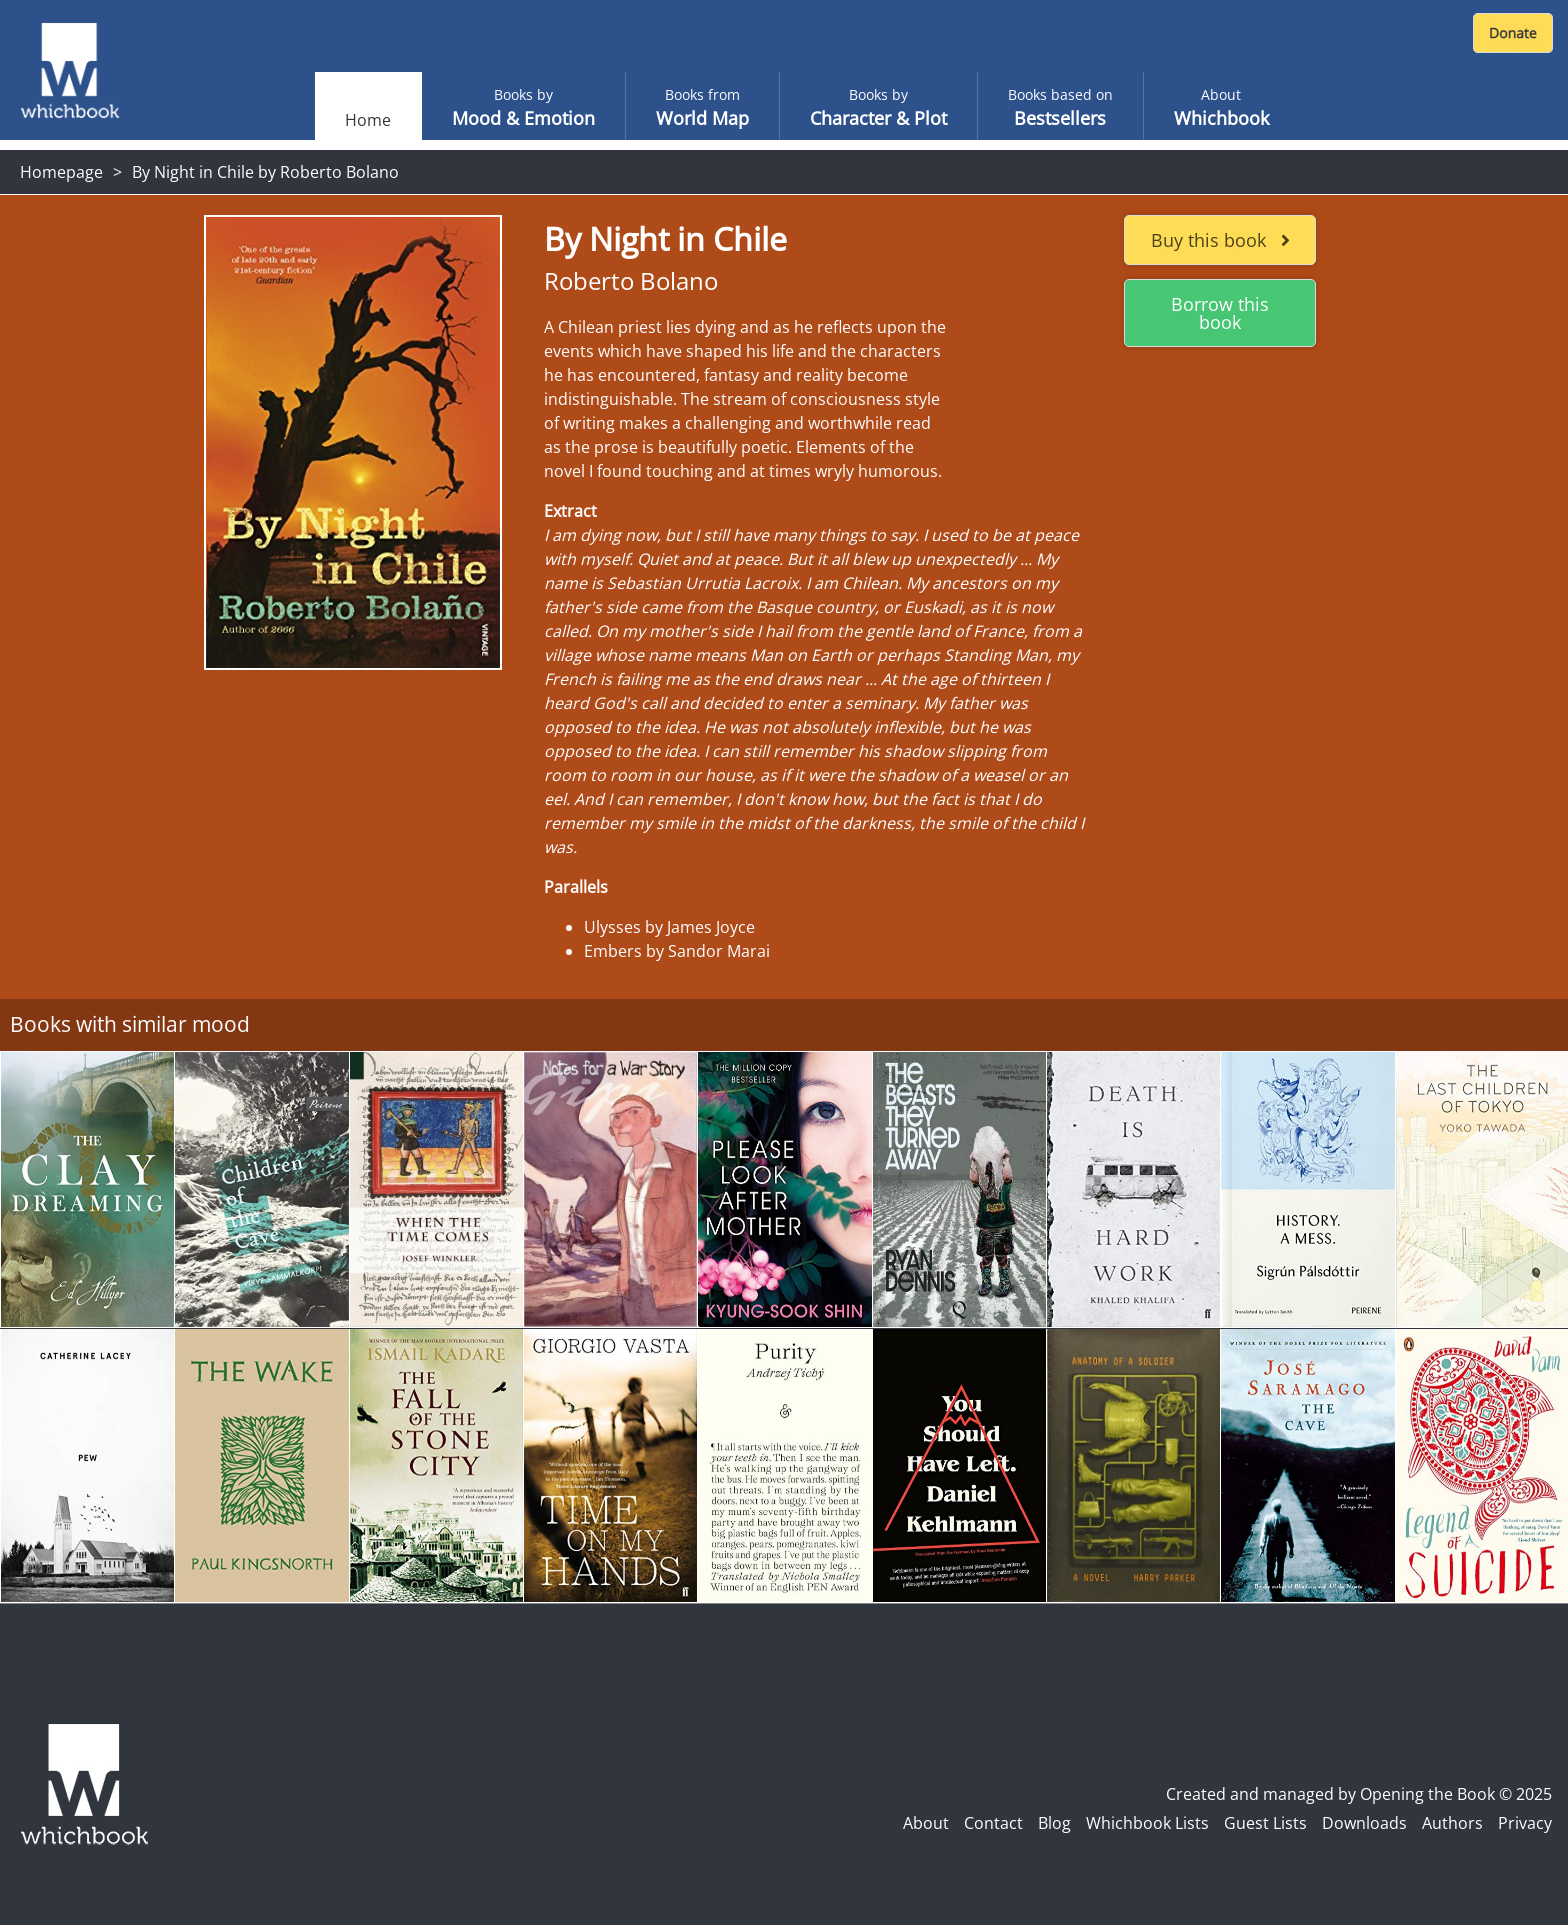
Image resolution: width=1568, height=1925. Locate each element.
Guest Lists (1265, 1823)
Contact (993, 1823)
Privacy (1525, 1823)
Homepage (61, 172)
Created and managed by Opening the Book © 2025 (1359, 1794)
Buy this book (1220, 240)
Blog (1054, 1823)
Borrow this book (1220, 313)
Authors (1452, 1823)
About (926, 1823)
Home (368, 120)
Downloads (1364, 1823)
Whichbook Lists (1147, 1823)
